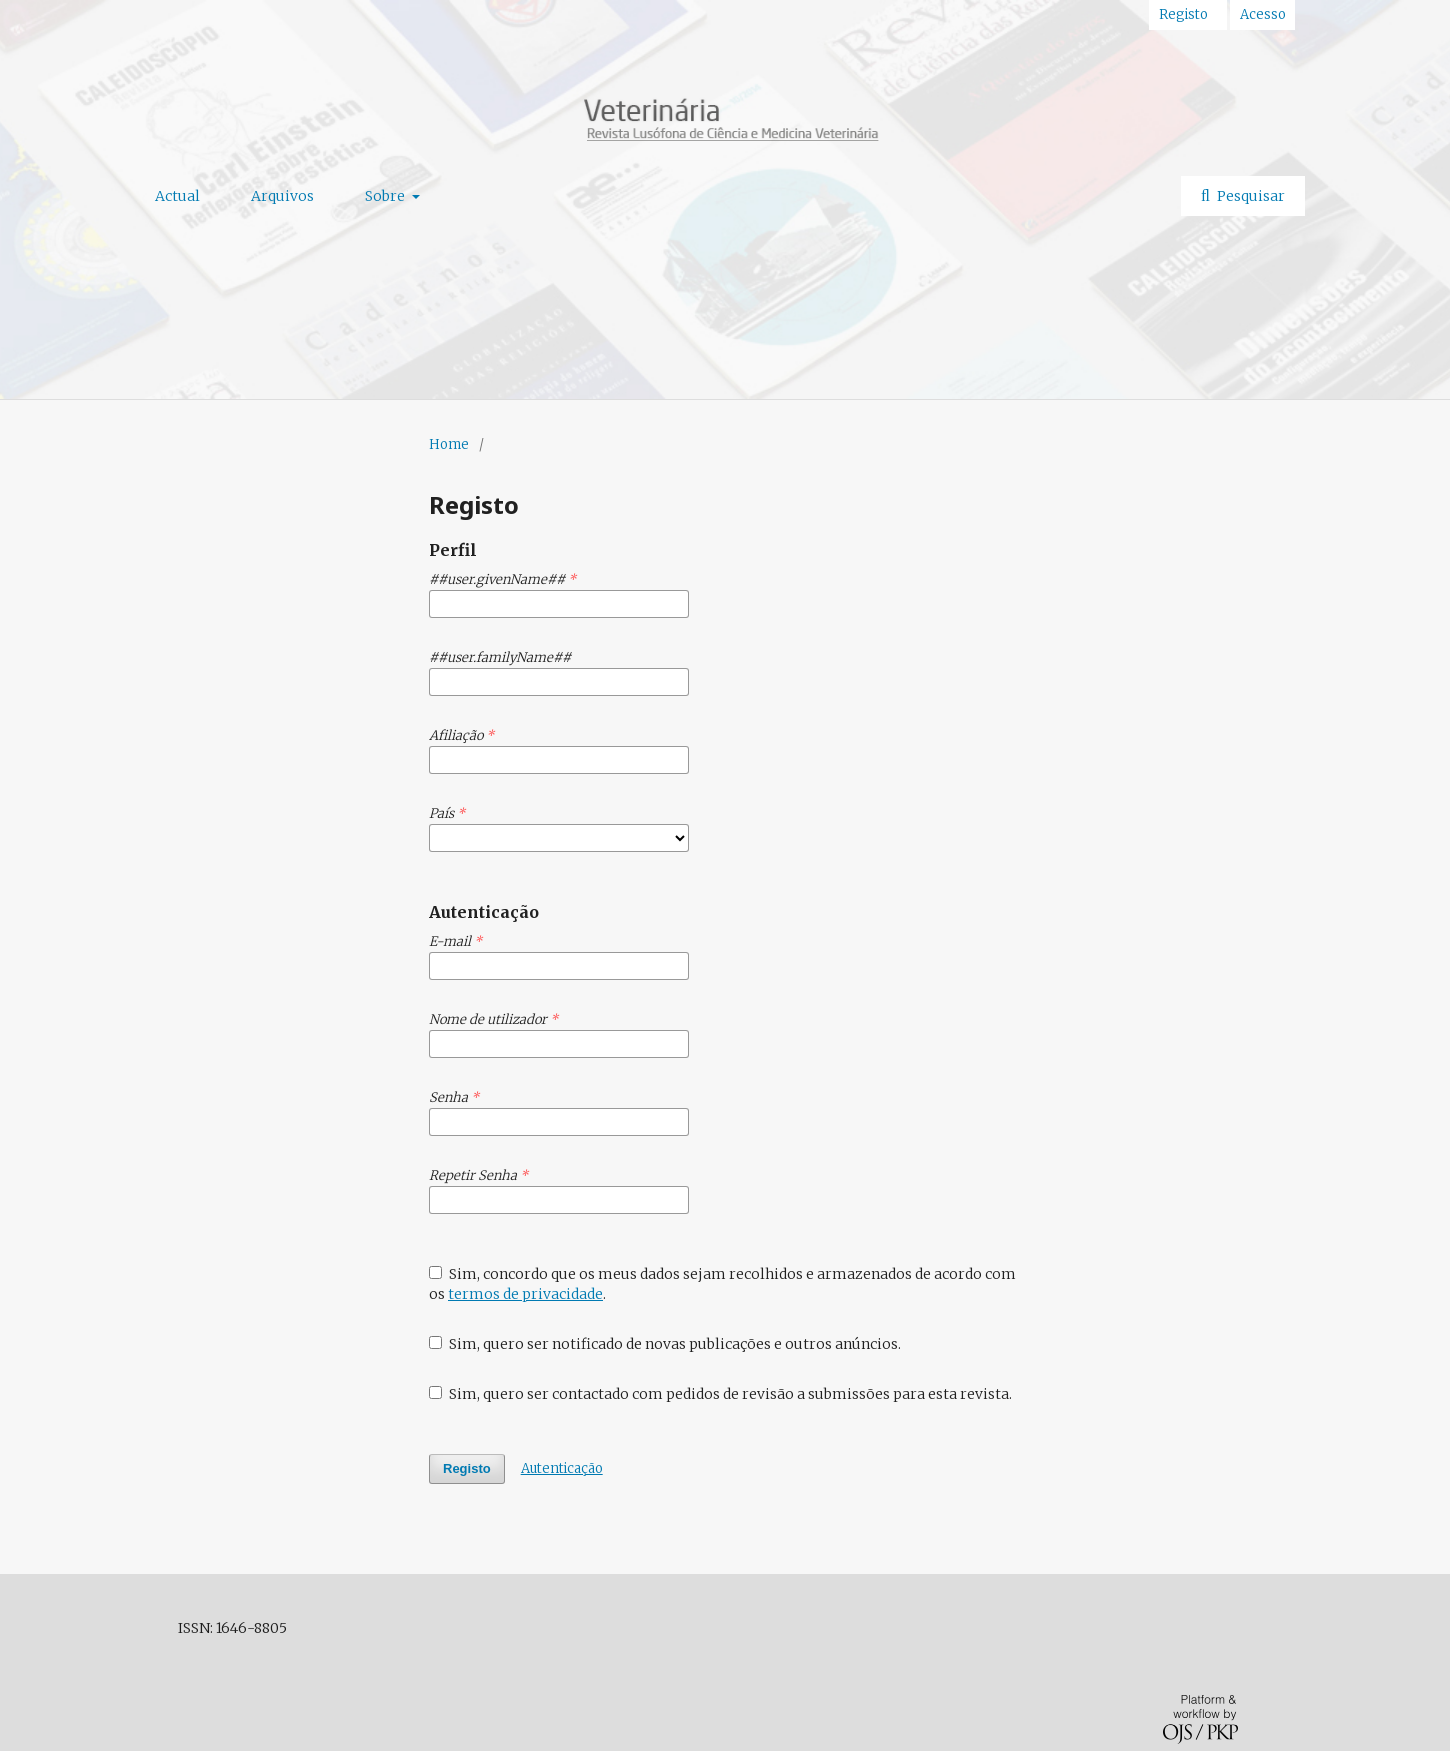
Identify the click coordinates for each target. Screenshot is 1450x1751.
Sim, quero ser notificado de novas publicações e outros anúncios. (665, 1344)
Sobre (386, 196)
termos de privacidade (525, 1294)
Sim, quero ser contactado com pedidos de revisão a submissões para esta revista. (720, 1394)
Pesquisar (1249, 196)
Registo (1183, 14)
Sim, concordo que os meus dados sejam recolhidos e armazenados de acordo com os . (722, 1284)
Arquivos (282, 196)
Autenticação (562, 1468)
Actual (177, 196)
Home (449, 444)
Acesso (1263, 14)
